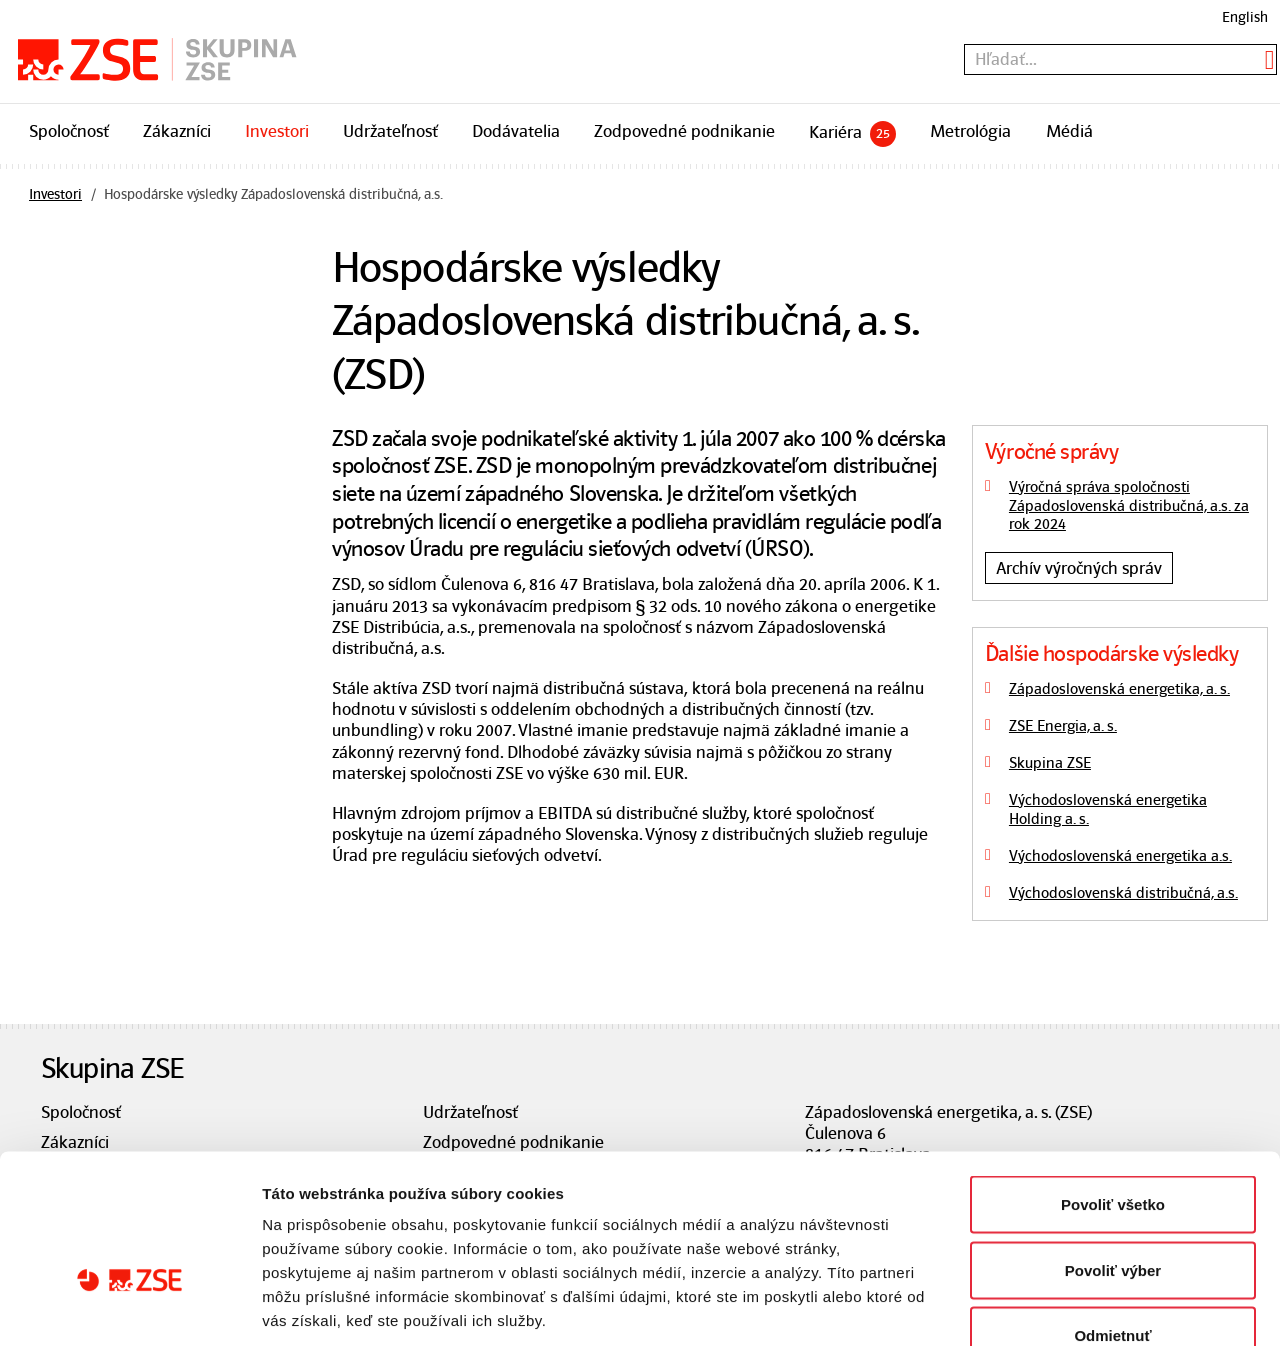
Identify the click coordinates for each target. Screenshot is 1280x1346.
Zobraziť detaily (1045, 1306)
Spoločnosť (69, 131)
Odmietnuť (1112, 1214)
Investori (277, 131)
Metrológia (970, 131)
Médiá (1069, 131)
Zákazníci (177, 131)
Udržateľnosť (390, 131)
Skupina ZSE (1050, 763)
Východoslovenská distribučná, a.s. (1123, 893)
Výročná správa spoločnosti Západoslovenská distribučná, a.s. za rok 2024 (1129, 506)
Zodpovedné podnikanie (684, 131)
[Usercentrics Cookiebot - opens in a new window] (129, 1307)
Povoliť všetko (1113, 1083)
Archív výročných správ (1079, 568)
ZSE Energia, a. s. (1063, 726)
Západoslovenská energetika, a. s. (1119, 689)
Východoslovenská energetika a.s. (1120, 856)
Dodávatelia (516, 131)
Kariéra (852, 134)
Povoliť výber (1113, 1149)
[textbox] (1120, 59)
